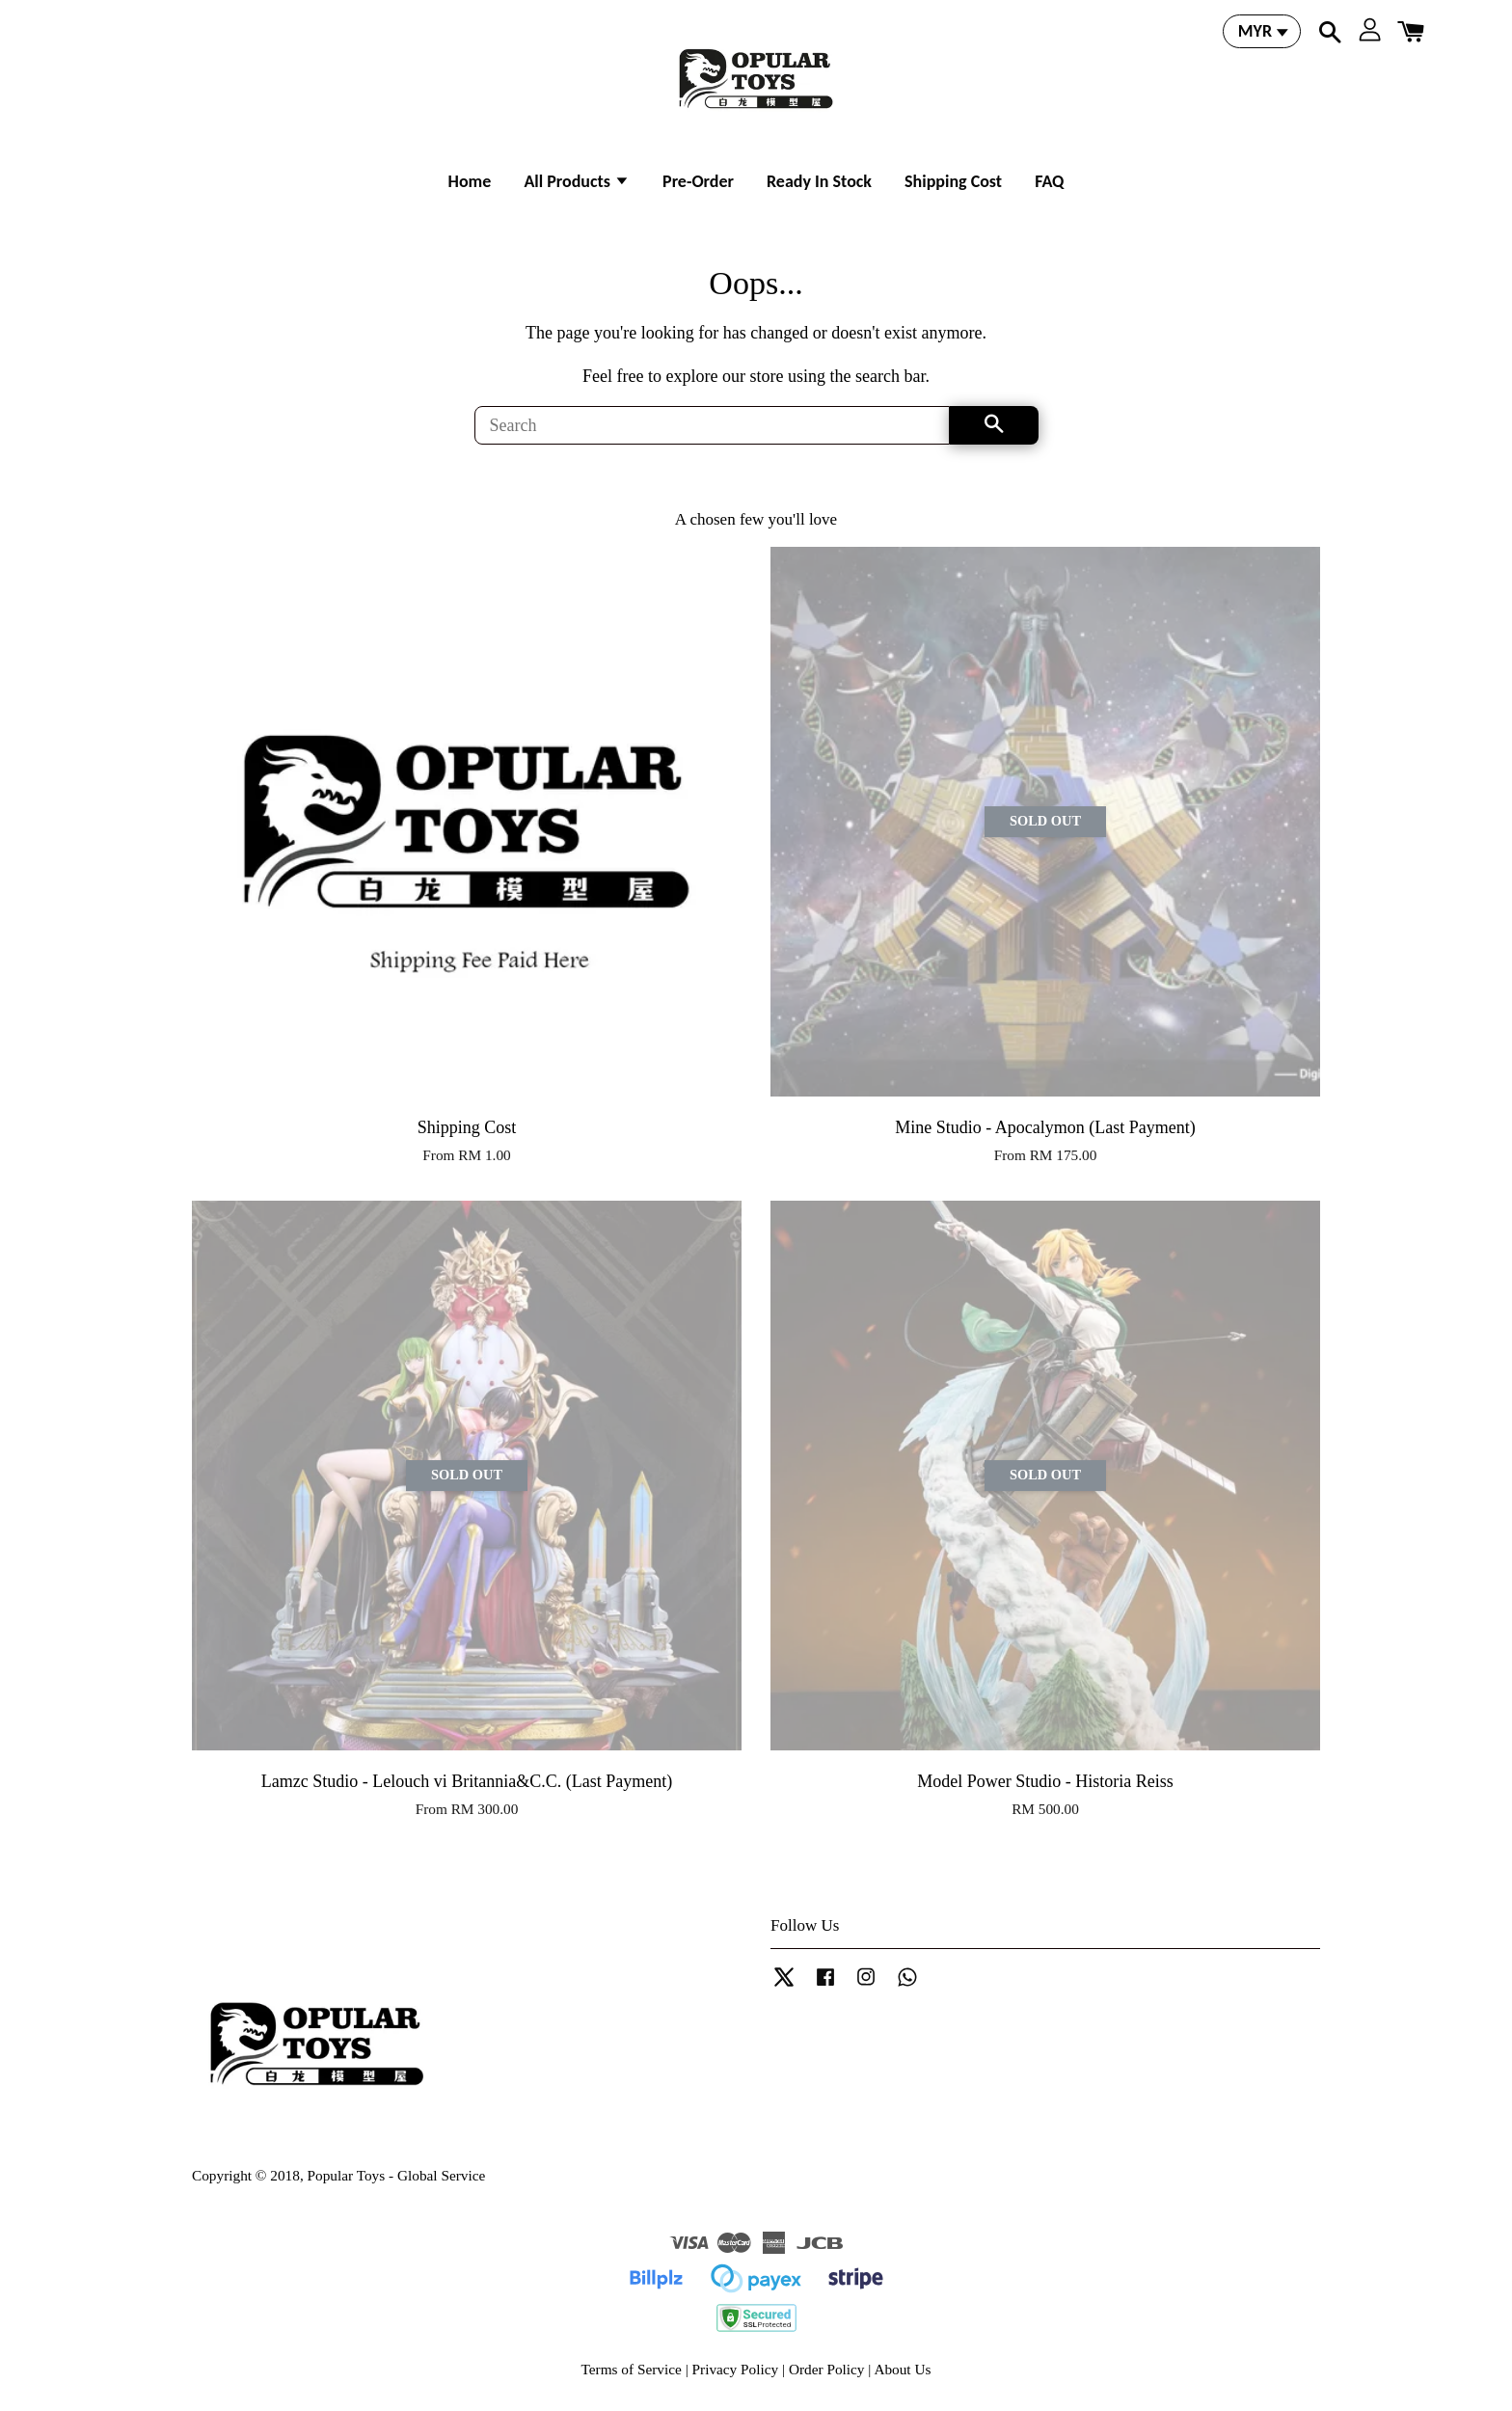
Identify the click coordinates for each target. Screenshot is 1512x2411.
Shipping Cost (953, 181)
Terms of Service (631, 2369)
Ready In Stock (819, 181)
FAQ (1049, 181)
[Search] (712, 425)
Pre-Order (698, 181)
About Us (902, 2369)
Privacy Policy (735, 2369)
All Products (577, 181)
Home (470, 181)
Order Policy (827, 2369)
